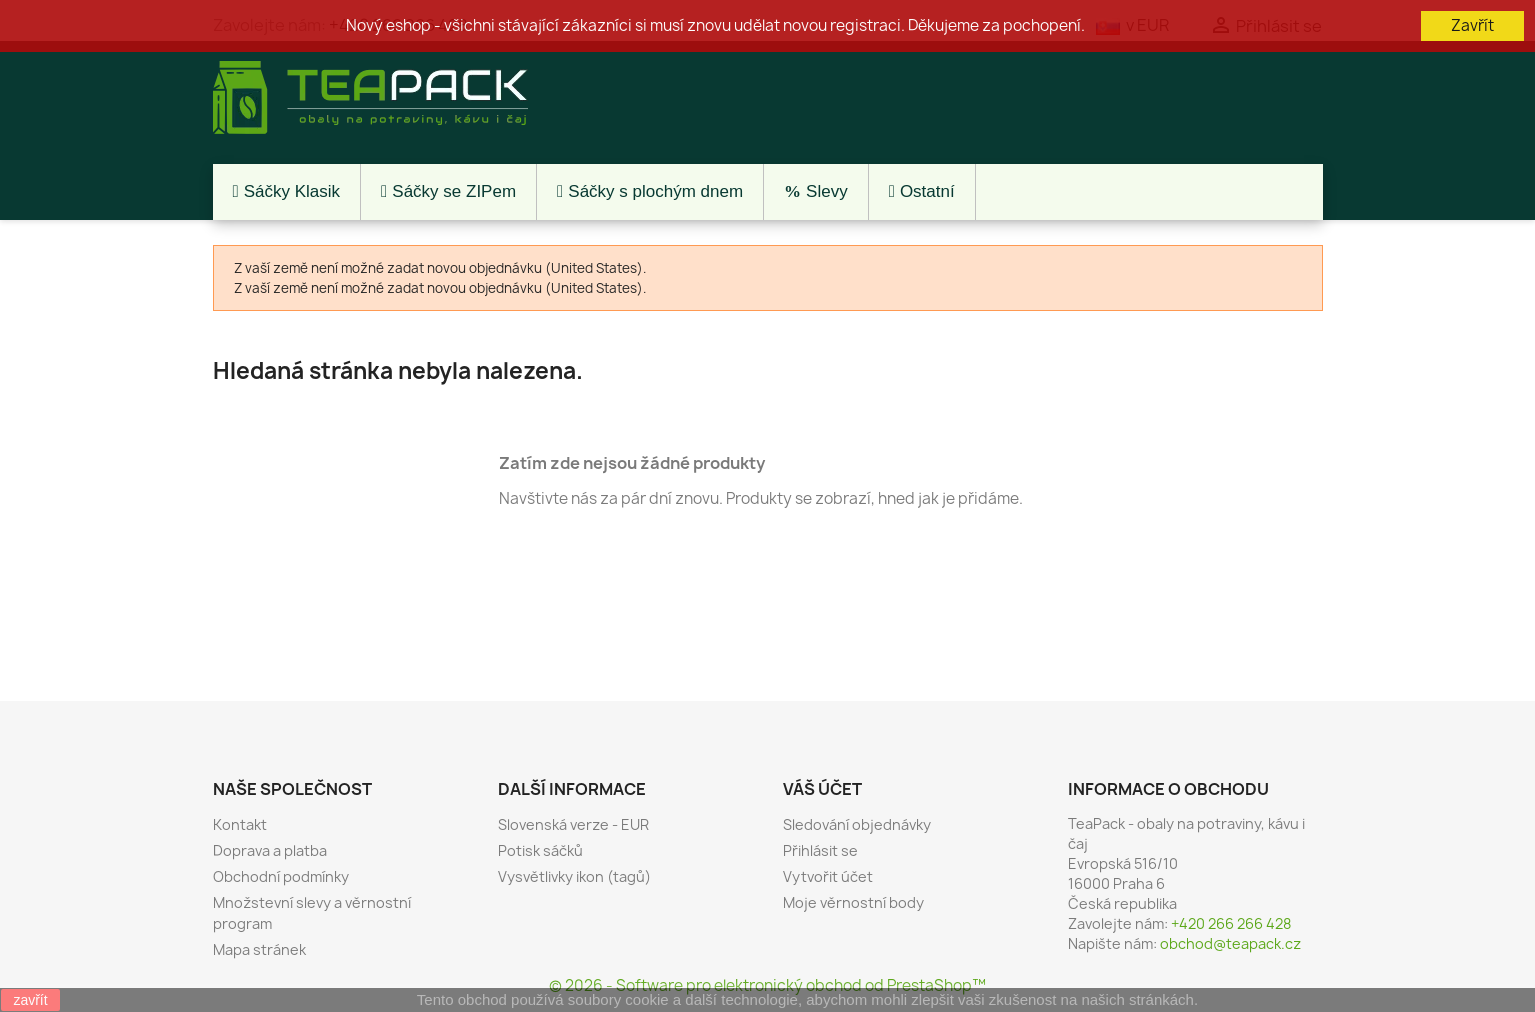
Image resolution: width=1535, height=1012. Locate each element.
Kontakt (240, 824)
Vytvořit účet (828, 876)
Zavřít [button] (1472, 25)
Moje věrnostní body (853, 902)
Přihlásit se (820, 850)
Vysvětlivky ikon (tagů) (574, 876)
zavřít (30, 1000)
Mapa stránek (259, 949)
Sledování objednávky (857, 824)
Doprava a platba (270, 850)
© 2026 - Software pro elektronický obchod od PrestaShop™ (767, 985)
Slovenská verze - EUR (573, 824)
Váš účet (822, 789)
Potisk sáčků (540, 850)
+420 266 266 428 (1231, 923)
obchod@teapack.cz (1230, 943)
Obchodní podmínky (281, 876)
